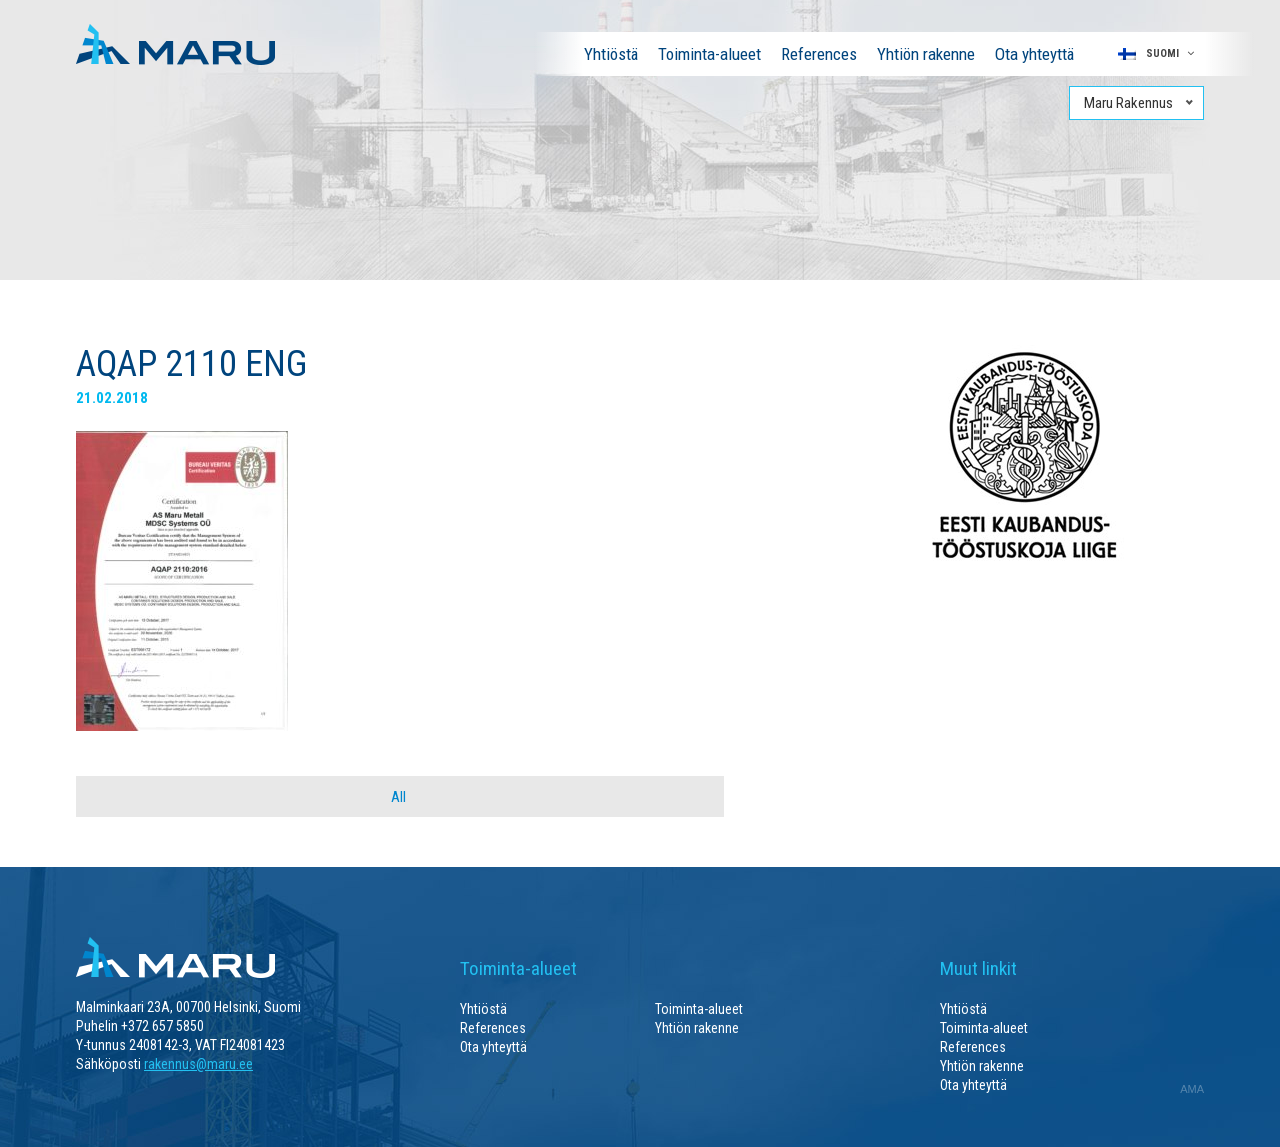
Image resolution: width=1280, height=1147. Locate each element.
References (819, 54)
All (398, 797)
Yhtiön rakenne (926, 54)
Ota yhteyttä (1034, 54)
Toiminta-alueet (709, 54)
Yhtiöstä (611, 54)
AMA (1192, 1089)
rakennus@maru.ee (198, 1064)
